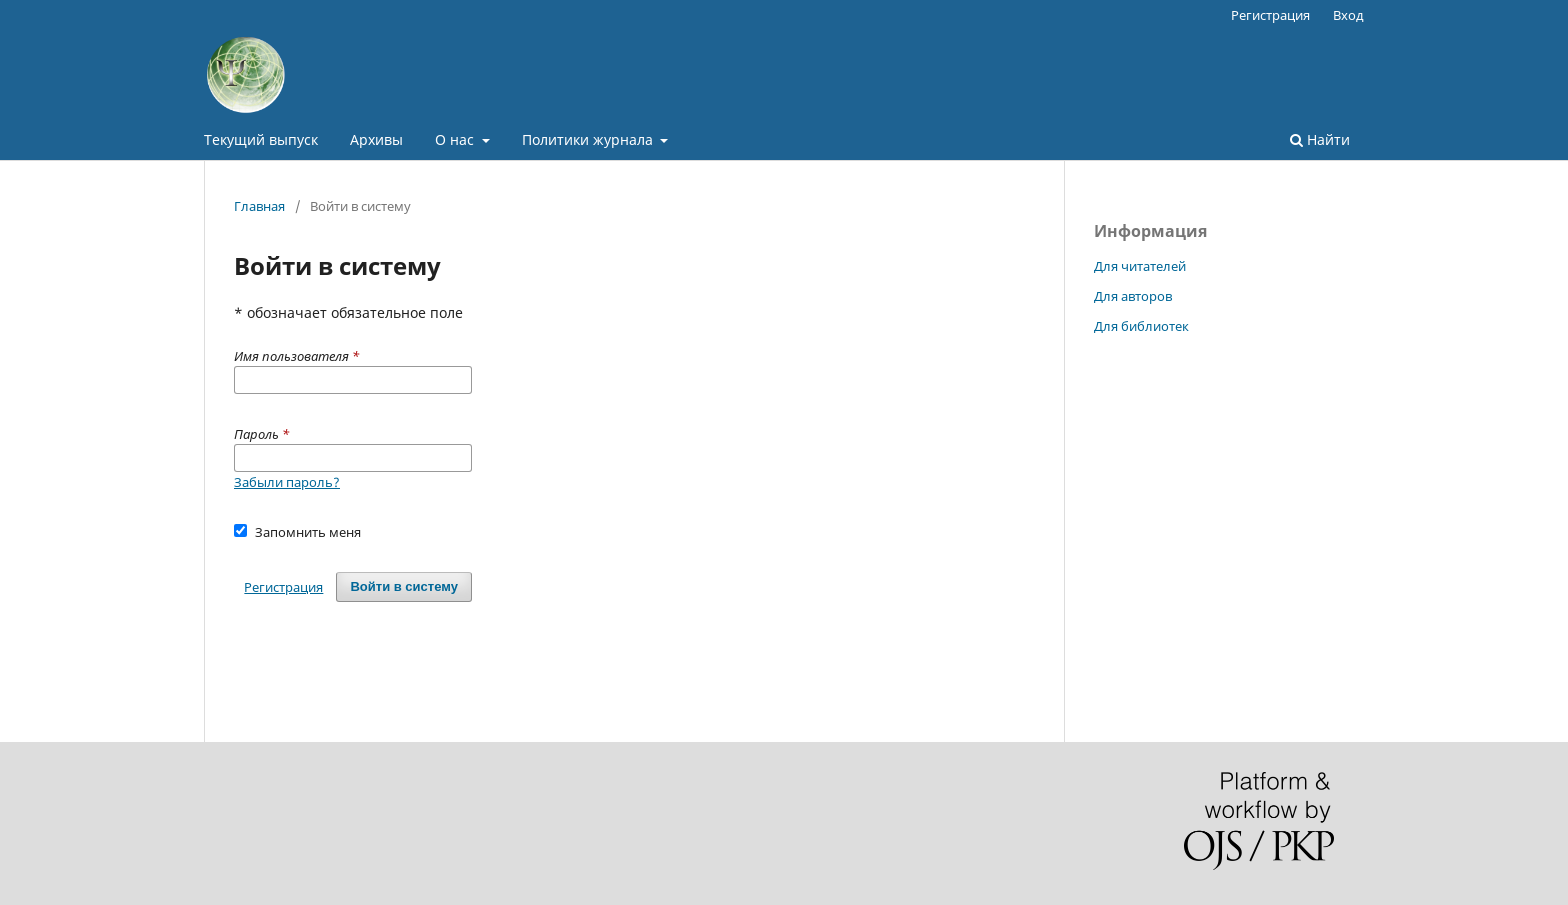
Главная (259, 206)
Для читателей (1140, 266)
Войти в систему (404, 586)
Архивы (376, 139)
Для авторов (1133, 296)
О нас (456, 139)
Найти (1320, 139)
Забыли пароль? (287, 482)
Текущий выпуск (261, 139)
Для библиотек (1141, 326)
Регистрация (1270, 15)
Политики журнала (589, 139)
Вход (1348, 15)
